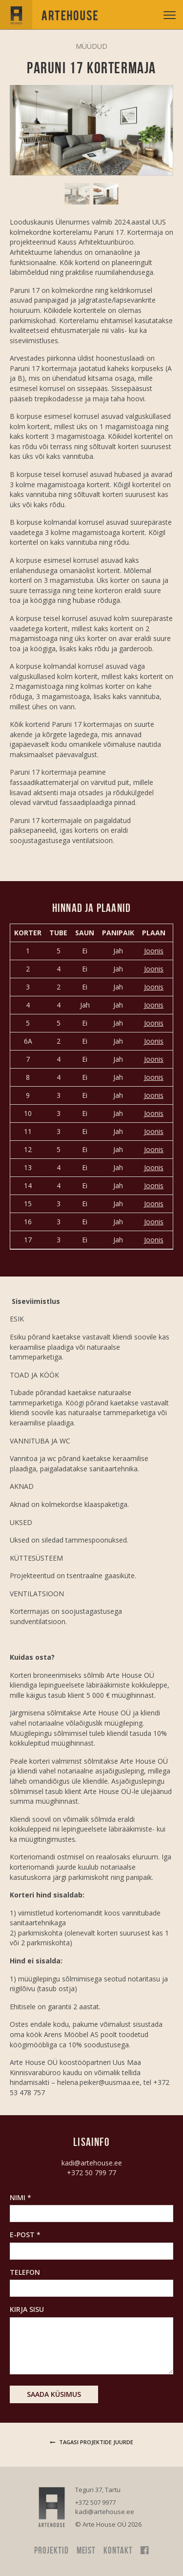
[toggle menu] (170, 15)
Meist (86, 2550)
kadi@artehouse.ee (91, 2162)
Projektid (51, 2550)
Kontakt (118, 2550)
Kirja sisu (27, 2309)
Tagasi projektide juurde (91, 2442)
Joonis (153, 950)
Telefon (25, 2272)
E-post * (25, 2234)
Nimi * (20, 2197)
